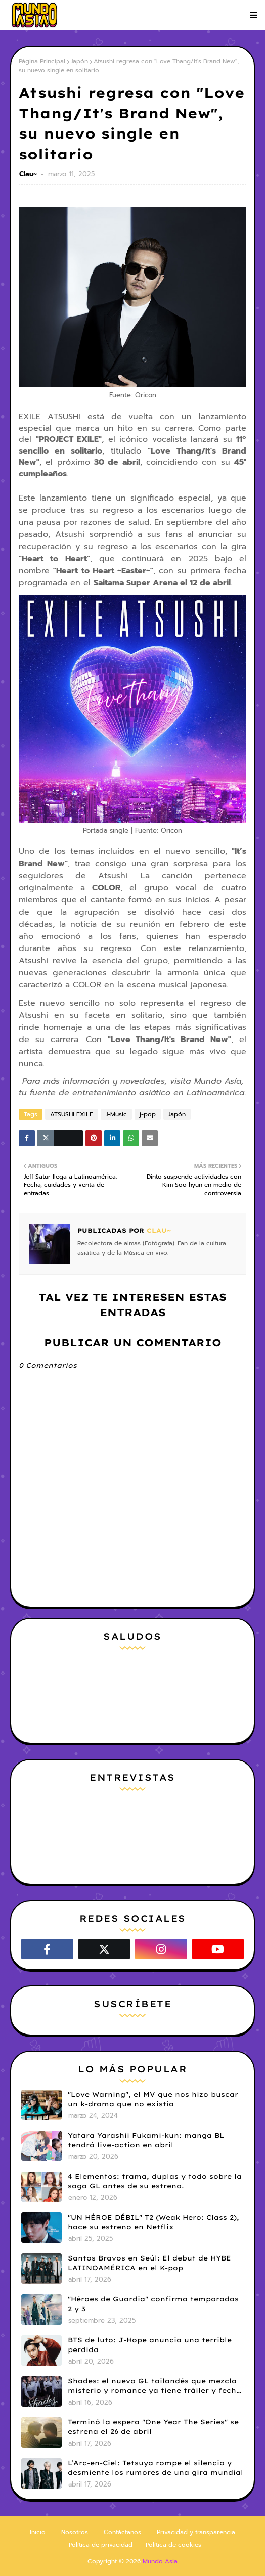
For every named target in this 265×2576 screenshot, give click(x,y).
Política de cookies (173, 2544)
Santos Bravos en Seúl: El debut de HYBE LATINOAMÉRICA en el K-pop (149, 2263)
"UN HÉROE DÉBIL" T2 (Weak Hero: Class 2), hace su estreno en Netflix (153, 2222)
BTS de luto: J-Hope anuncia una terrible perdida (150, 2345)
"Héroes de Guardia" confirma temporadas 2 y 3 (153, 2304)
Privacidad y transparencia (196, 2532)
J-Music (116, 1114)
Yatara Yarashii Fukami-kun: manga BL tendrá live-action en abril (146, 2140)
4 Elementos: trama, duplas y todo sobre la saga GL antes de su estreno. (155, 2181)
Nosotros (74, 2532)
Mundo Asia (160, 2561)
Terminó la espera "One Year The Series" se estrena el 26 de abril (153, 2427)
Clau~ (29, 174)
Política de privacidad (100, 2544)
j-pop (148, 1114)
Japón (79, 61)
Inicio (38, 2532)
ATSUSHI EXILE (71, 1114)
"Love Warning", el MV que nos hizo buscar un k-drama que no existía (153, 2099)
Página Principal (42, 61)
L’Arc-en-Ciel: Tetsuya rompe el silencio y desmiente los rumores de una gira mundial (155, 2468)
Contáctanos (122, 2532)
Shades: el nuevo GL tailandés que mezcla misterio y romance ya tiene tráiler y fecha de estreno (154, 2386)
